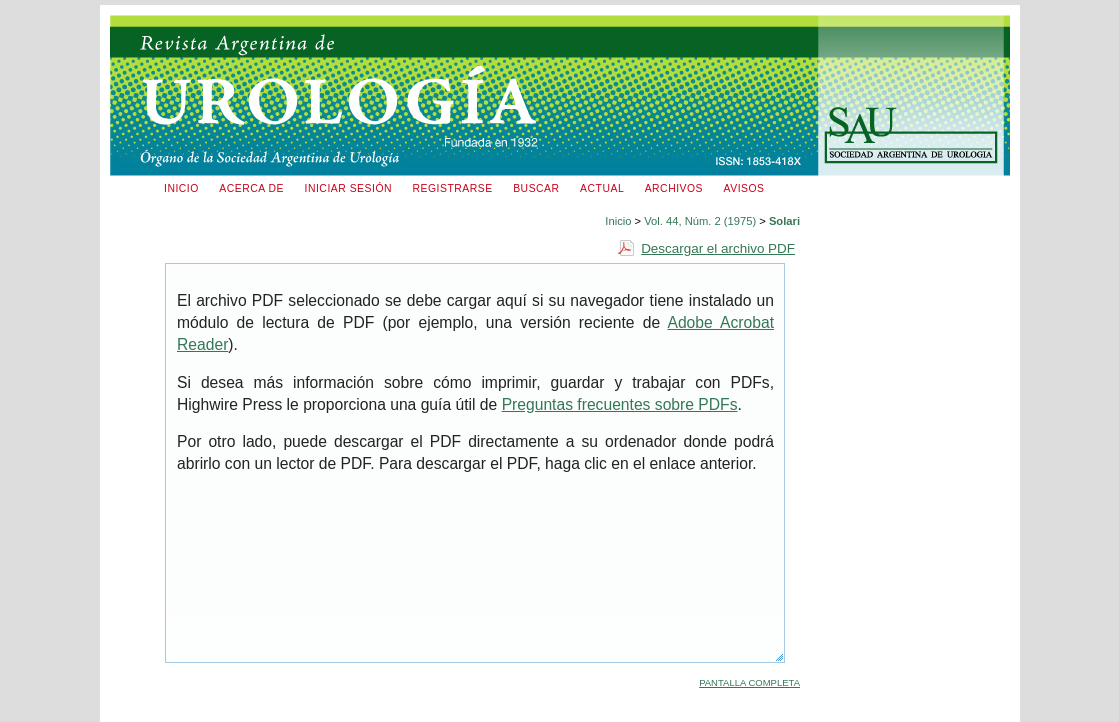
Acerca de (251, 188)
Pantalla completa (749, 682)
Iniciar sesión (349, 188)
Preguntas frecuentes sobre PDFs (620, 404)
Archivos (674, 188)
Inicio (181, 188)
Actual (602, 188)
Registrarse (453, 188)
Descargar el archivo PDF (718, 248)
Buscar (536, 188)
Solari (784, 221)
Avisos (744, 188)
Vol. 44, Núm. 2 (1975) (700, 221)
